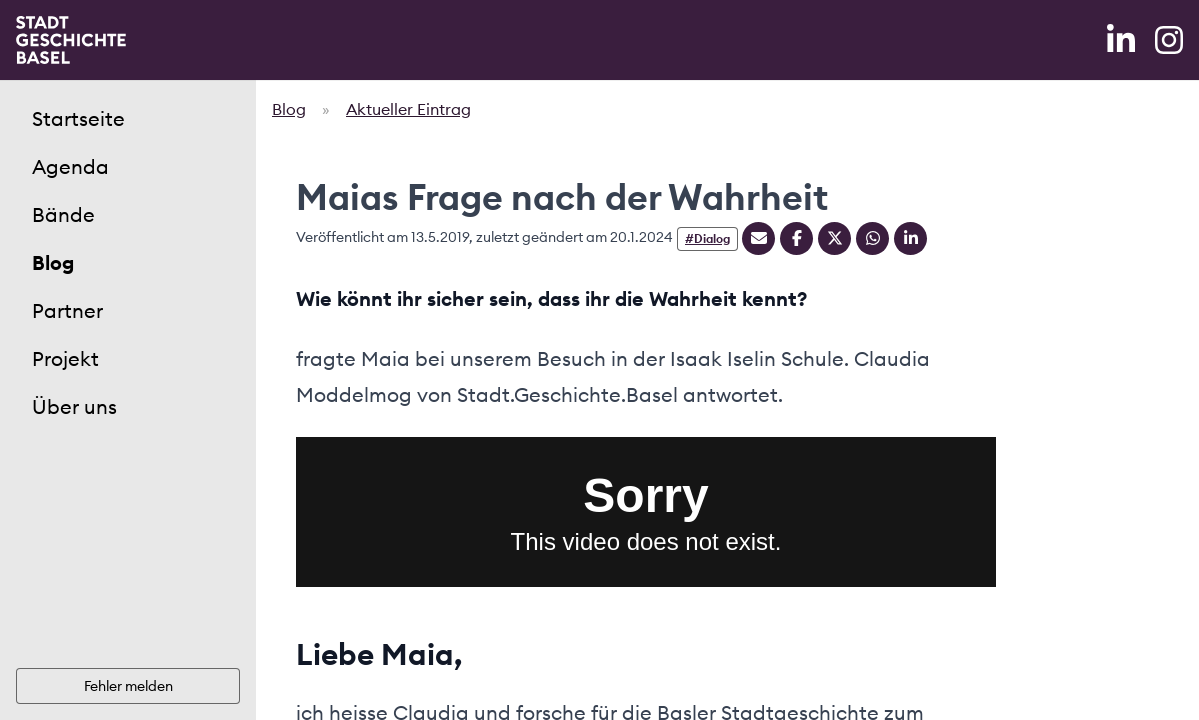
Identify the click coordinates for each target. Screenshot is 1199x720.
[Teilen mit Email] (758, 238)
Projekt (65, 358)
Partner (67, 310)
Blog (53, 262)
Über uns (74, 406)
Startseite (78, 118)
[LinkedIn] (1123, 40)
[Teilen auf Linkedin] (910, 238)
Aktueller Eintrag (408, 109)
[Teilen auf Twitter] (834, 238)
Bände (63, 214)
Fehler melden (128, 686)
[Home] (71, 40)
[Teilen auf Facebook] (796, 238)
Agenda (70, 166)
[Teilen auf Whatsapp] (872, 238)
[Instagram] (1169, 40)
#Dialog (707, 238)
